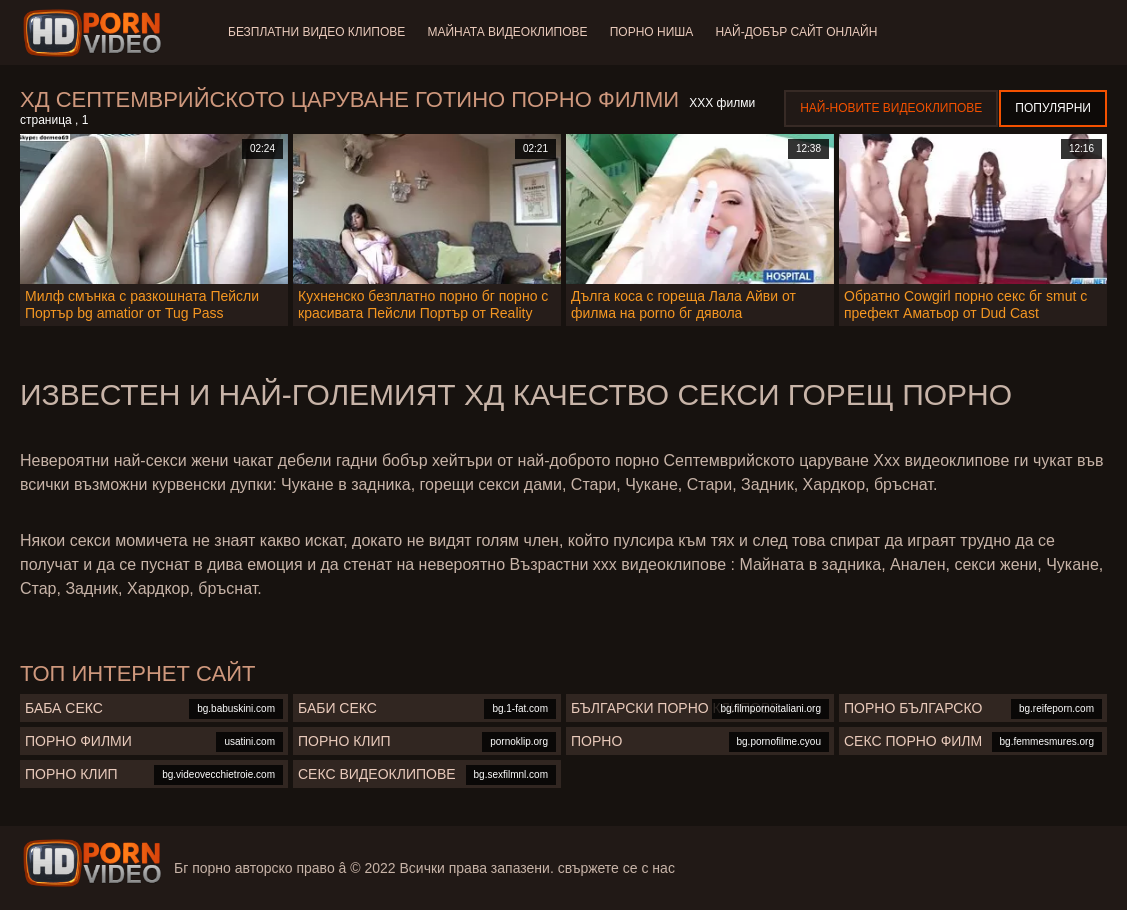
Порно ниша (655, 32)
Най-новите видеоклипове (891, 108)
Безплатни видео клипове (316, 32)
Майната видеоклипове (509, 32)
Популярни (1053, 108)
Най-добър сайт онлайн (802, 32)
